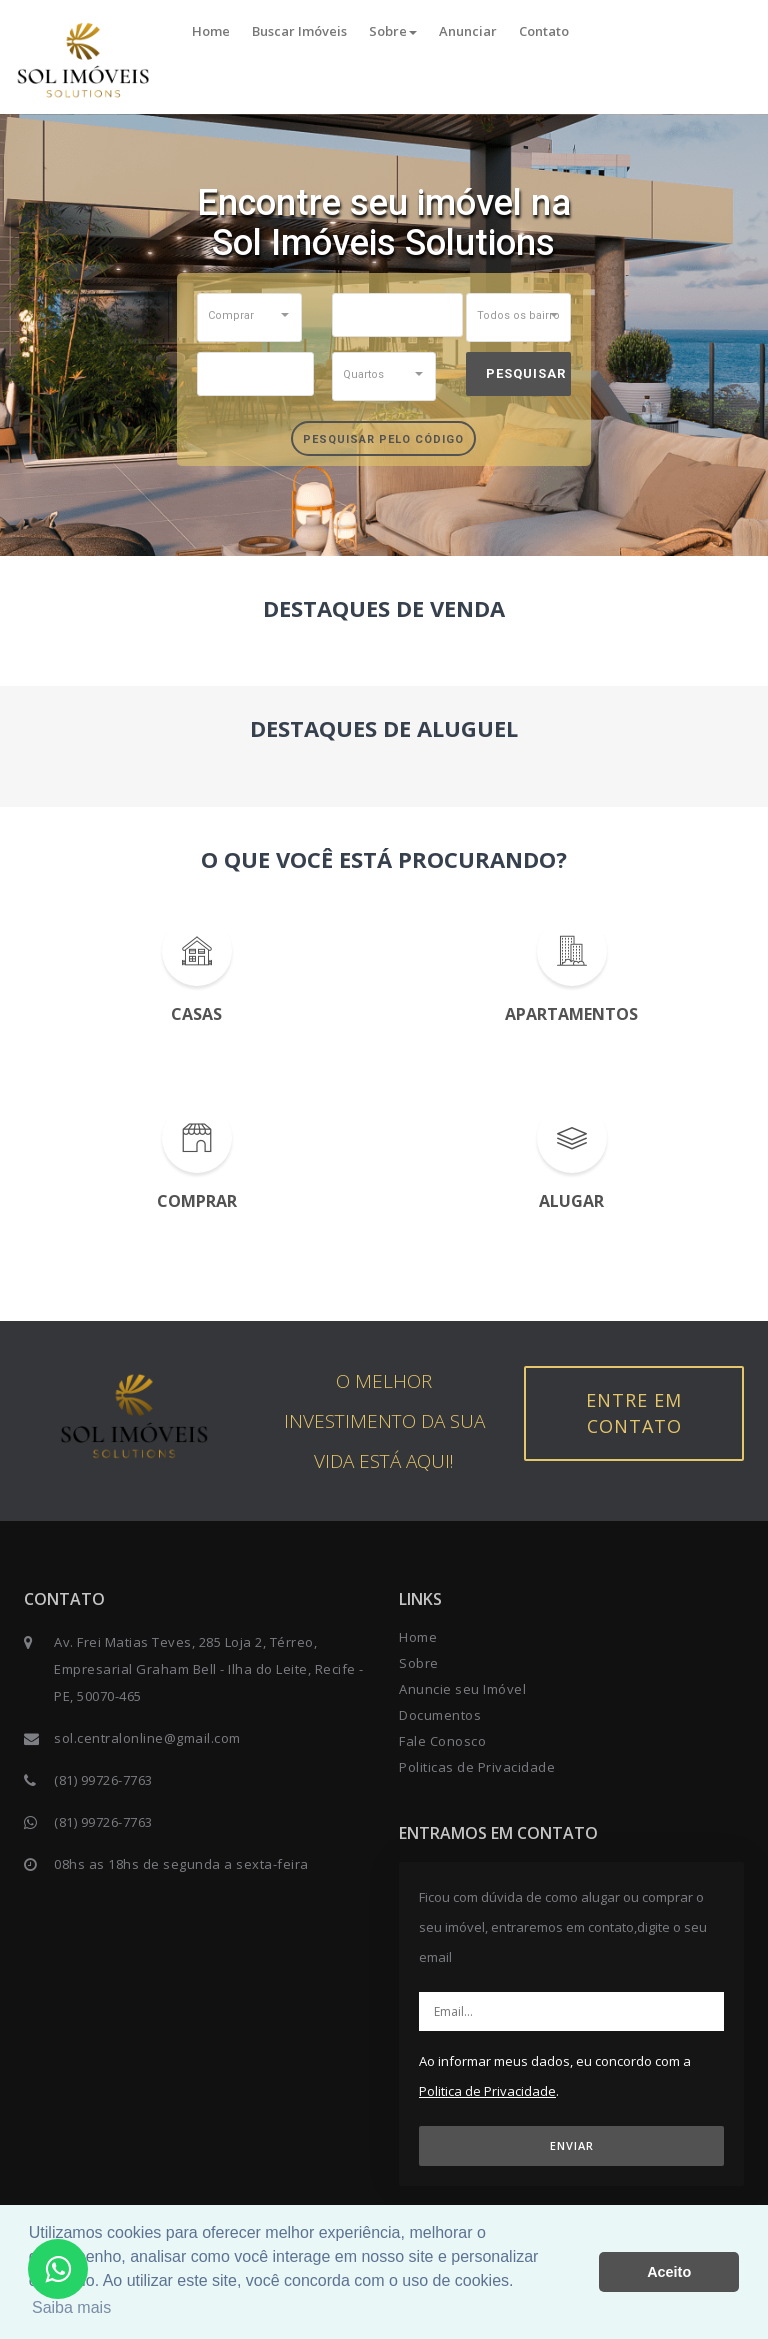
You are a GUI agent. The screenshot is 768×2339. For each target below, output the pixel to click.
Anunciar (468, 31)
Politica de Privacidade (487, 2091)
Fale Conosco (442, 1741)
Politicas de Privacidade (477, 1767)
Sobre (393, 31)
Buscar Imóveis (299, 31)
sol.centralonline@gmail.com (147, 1738)
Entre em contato (634, 1413)
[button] (249, 315)
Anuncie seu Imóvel (462, 1689)
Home (211, 31)
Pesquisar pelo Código (383, 439)
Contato (544, 31)
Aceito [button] (669, 2272)
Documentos (440, 1715)
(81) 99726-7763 (103, 1780)
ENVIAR (572, 2145)
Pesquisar (526, 373)
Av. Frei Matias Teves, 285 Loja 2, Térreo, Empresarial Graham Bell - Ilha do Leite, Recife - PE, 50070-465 (209, 1669)
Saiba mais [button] (71, 2307)
